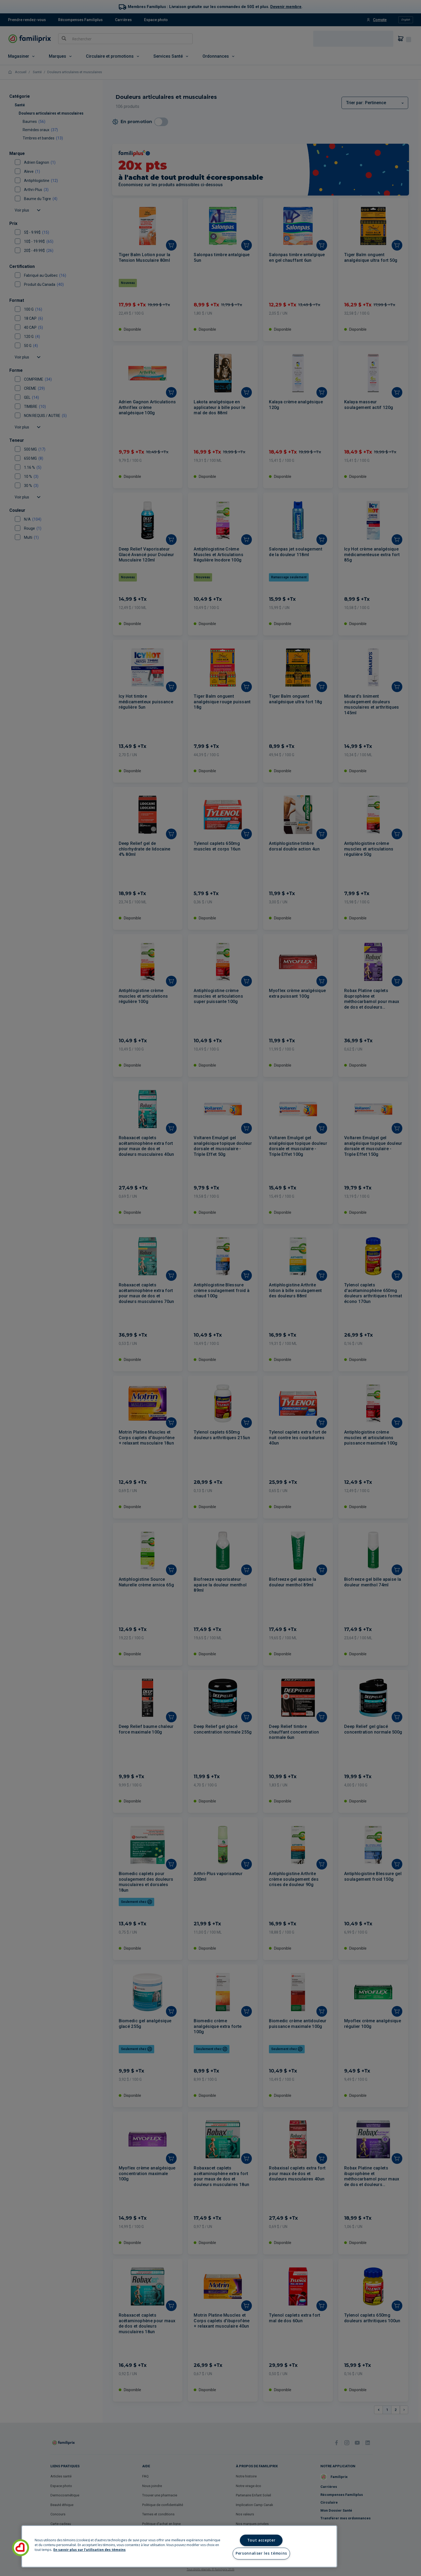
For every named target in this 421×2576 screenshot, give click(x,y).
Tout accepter (261, 2540)
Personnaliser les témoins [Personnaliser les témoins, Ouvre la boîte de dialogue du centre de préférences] (261, 2553)
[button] (20, 2547)
